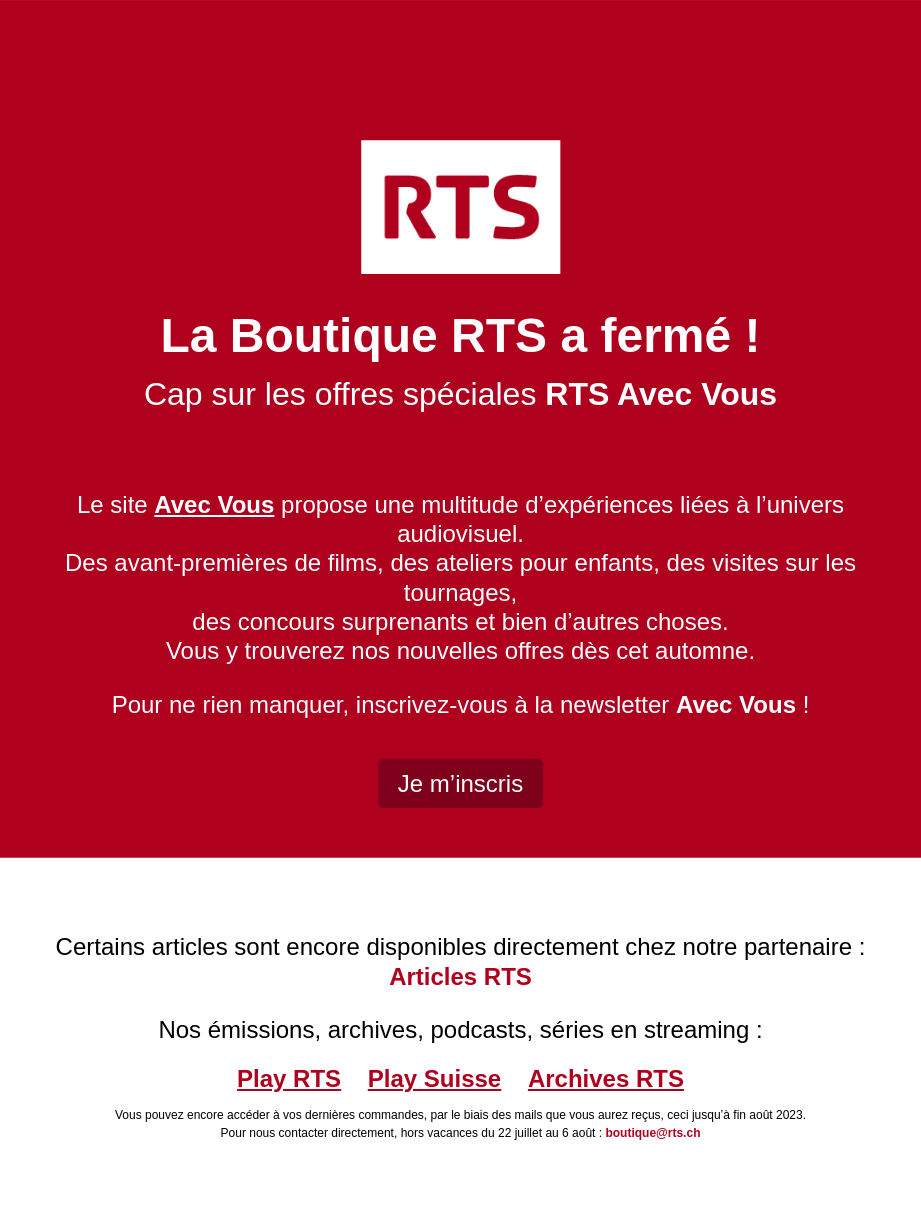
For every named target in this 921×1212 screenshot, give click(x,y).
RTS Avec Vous (661, 394)
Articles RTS (460, 976)
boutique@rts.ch (652, 1133)
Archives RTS (606, 1078)
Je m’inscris (460, 783)
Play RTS (289, 1078)
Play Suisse (434, 1078)
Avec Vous (736, 704)
